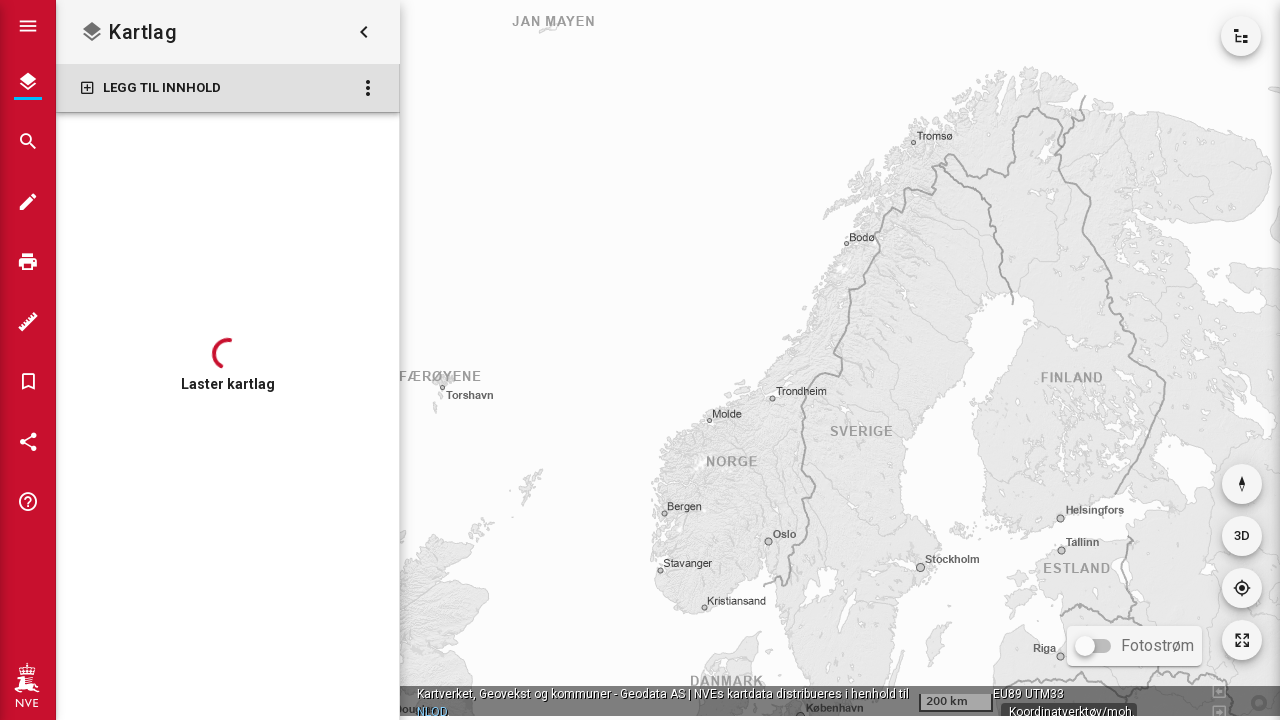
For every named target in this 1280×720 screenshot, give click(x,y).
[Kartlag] (28, 82)
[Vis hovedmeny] (28, 26)
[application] (840, 358)
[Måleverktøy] (28, 322)
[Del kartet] (28, 442)
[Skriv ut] (28, 262)
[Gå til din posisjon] (1242, 588)
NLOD (432, 712)
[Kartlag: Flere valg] (368, 88)
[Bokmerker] (28, 382)
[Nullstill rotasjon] (1242, 484)
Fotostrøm (1157, 645)
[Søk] (28, 142)
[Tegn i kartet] (28, 202)
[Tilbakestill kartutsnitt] (1242, 640)
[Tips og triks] (28, 502)
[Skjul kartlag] (364, 32)
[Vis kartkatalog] (1241, 36)
